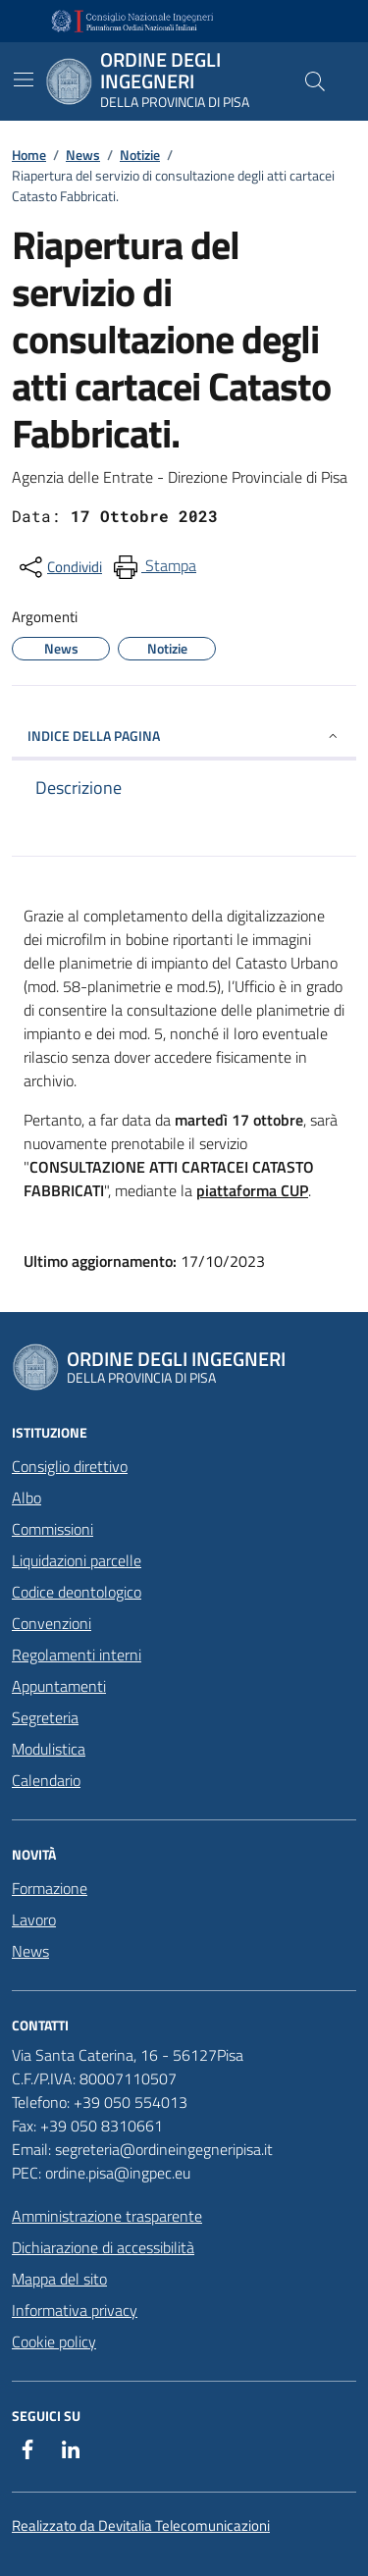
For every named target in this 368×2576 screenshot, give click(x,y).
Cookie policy (54, 2341)
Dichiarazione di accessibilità (103, 2247)
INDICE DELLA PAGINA (184, 735)
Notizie (140, 154)
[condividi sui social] (59, 567)
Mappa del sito (59, 2278)
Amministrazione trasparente (107, 2216)
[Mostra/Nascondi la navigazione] (23, 79)
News (83, 154)
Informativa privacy (74, 2310)
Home (29, 154)
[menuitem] (153, 567)
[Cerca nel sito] (315, 81)
